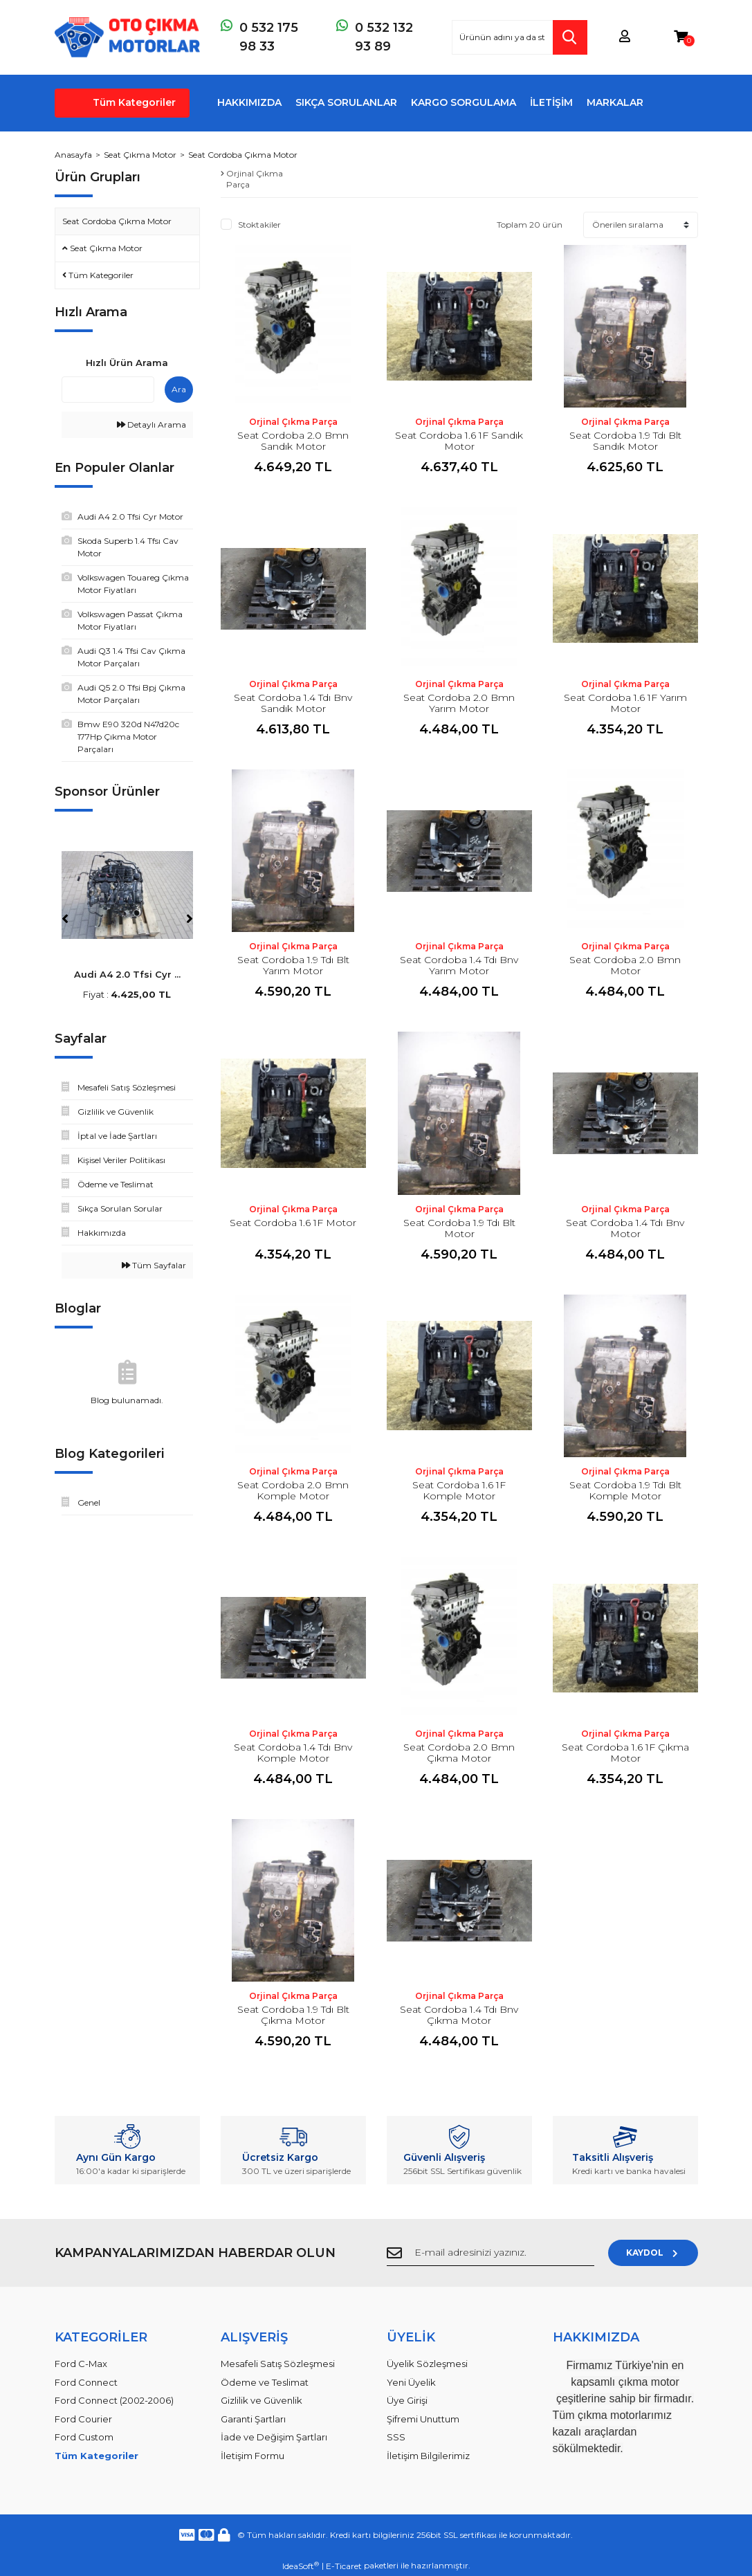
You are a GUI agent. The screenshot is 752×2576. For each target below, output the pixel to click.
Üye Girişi (407, 2400)
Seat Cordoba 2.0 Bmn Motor (625, 965)
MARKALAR (615, 102)
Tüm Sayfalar (154, 1265)
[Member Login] (624, 37)
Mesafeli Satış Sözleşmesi (278, 2363)
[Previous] (65, 919)
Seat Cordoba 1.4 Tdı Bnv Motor (625, 1228)
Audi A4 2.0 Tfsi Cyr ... (127, 974)
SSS (396, 2436)
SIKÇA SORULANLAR (346, 102)
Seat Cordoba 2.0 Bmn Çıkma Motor (459, 1752)
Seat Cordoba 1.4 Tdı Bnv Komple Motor (293, 1752)
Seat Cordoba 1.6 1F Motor (293, 1222)
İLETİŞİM (551, 102)
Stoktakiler (259, 224)
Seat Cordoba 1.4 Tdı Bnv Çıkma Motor (459, 2015)
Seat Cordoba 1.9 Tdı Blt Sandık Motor (625, 441)
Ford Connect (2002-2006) (114, 2400)
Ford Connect (86, 2382)
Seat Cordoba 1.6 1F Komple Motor (459, 1490)
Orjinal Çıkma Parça (293, 422)
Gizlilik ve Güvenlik (261, 2400)
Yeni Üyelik (411, 2382)
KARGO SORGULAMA (463, 102)
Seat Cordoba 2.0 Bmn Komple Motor (293, 1490)
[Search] (519, 37)
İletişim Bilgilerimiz (428, 2455)
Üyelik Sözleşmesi (427, 2363)
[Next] (189, 919)
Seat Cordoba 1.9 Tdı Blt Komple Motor (625, 1490)
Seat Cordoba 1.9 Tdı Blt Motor (459, 1228)
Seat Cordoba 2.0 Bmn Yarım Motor (459, 703)
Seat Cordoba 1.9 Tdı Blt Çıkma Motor (293, 2015)
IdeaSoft (300, 2565)
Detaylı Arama (151, 424)
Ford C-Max (81, 2363)
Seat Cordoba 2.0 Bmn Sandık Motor (293, 441)
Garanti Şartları (253, 2418)
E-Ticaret (344, 2566)
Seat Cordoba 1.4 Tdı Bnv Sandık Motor (293, 703)
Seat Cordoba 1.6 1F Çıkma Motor (625, 1752)
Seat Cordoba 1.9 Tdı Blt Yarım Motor (293, 965)
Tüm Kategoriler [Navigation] (134, 102)
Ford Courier (83, 2418)
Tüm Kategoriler (96, 2455)
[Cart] (681, 37)
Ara (179, 389)
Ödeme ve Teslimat (265, 2382)
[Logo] (127, 37)
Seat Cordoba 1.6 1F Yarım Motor (625, 703)
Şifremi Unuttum (423, 2418)
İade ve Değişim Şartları (274, 2436)
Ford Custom (84, 2436)
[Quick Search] (108, 389)
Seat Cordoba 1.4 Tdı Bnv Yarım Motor (459, 965)
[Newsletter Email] (490, 2253)
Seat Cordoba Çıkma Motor (242, 154)
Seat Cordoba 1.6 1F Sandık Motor (459, 441)
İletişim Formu (252, 2455)
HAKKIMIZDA (249, 102)
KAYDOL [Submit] (652, 2252)
